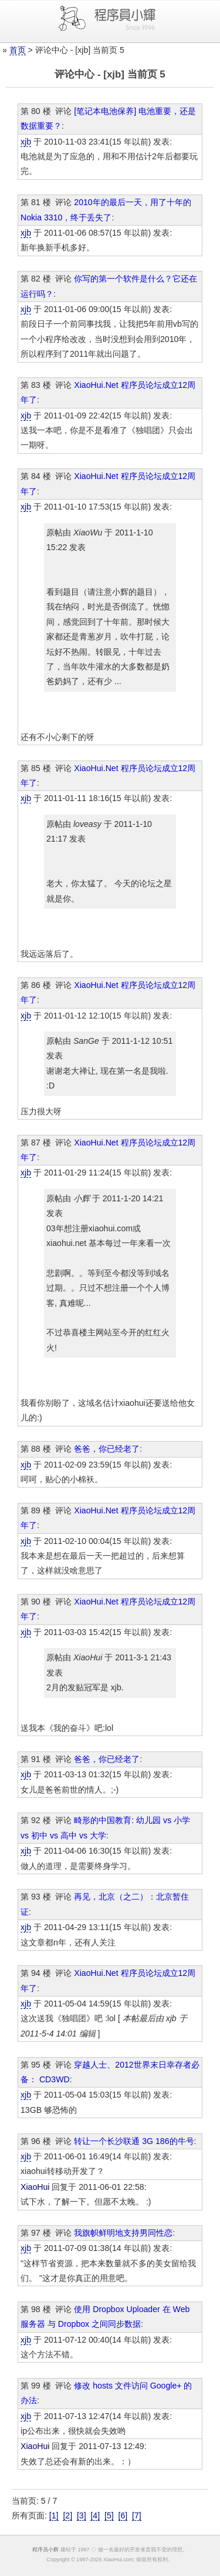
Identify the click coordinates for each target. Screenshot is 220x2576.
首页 (17, 50)
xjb (26, 141)
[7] (136, 2515)
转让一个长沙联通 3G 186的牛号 (134, 2141)
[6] (123, 2515)
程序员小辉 (45, 2549)
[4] (95, 2515)
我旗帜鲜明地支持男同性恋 (123, 2232)
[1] (54, 2515)
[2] (67, 2515)
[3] (81, 2515)
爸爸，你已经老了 (107, 1448)
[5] (109, 2515)
